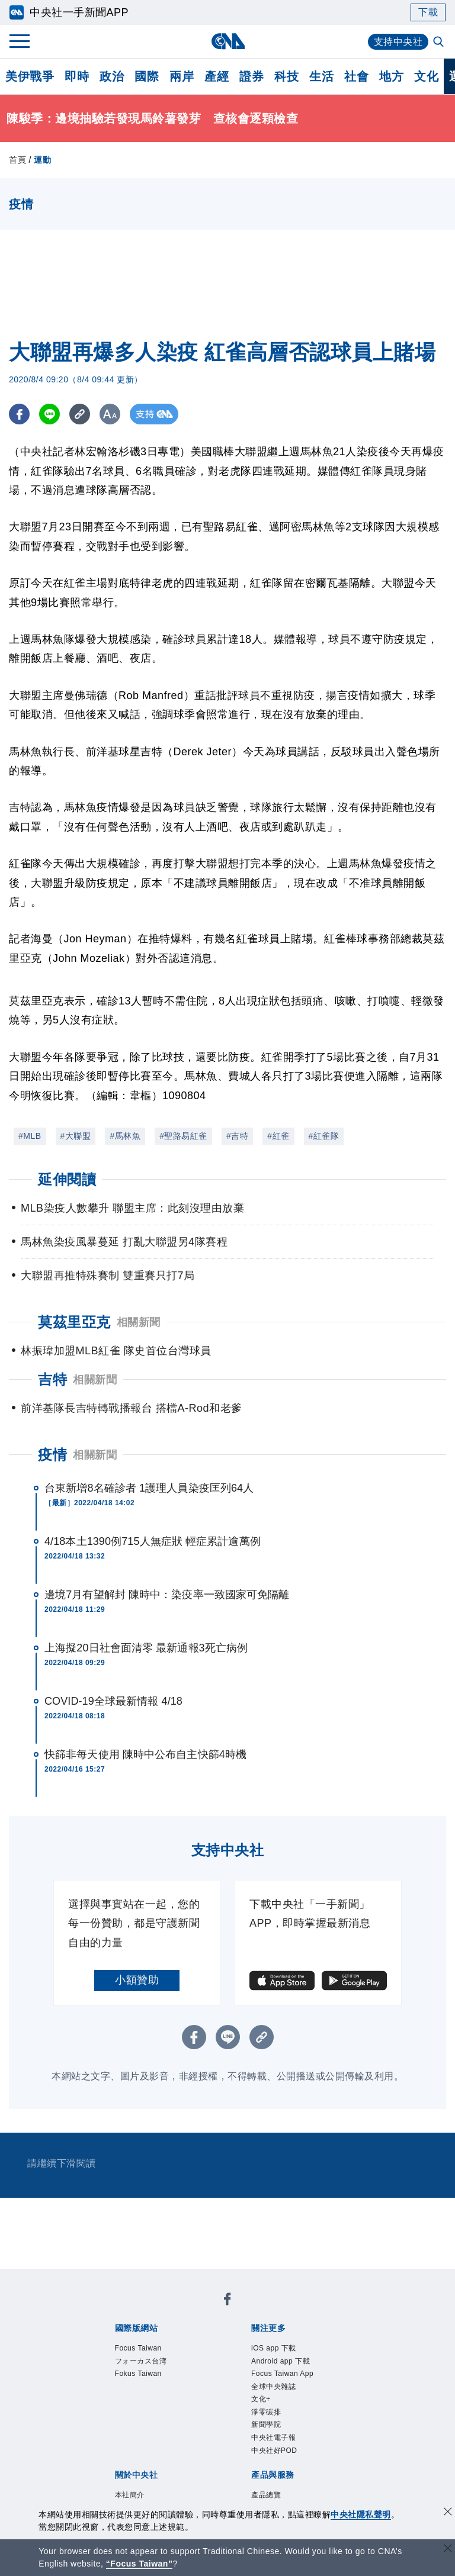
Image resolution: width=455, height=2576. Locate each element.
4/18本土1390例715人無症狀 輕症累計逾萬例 (152, 1541)
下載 (428, 12)
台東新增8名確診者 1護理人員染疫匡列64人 (149, 1488)
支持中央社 (398, 42)
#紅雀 (278, 1136)
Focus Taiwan (140, 2348)
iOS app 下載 (275, 2348)
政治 (112, 76)
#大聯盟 (75, 1136)
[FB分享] (19, 414)
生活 (321, 76)
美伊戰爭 (29, 76)
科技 (286, 76)
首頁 (17, 160)
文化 (426, 76)
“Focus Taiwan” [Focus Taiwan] (139, 2563)
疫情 (52, 1455)
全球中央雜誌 (275, 2388)
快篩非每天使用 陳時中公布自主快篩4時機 (145, 1754)
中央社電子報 (275, 2442)
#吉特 (237, 1136)
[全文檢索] (439, 42)
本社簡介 (131, 2501)
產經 (216, 76)
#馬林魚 (125, 1136)
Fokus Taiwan (140, 2375)
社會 (356, 76)
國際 (146, 76)
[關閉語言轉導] (448, 2549)
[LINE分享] (49, 414)
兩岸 (181, 76)
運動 (42, 160)
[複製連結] (79, 414)
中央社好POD (276, 2456)
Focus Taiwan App (284, 2375)
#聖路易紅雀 (183, 1136)
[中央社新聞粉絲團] (227, 2301)
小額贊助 (137, 1980)
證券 (251, 76)
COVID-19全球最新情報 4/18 (113, 1701)
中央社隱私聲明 (361, 2514)
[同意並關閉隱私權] (448, 2513)
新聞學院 (267, 2428)
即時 (77, 76)
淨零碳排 (267, 2415)
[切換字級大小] (110, 414)
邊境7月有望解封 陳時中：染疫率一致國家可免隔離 (166, 1595)
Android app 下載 (282, 2362)
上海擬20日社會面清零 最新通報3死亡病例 (146, 1648)
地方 (391, 76)
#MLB (29, 1136)
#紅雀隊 (324, 1136)
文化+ (261, 2402)
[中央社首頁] (228, 41)
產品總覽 (267, 2501)
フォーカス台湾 (143, 2362)
